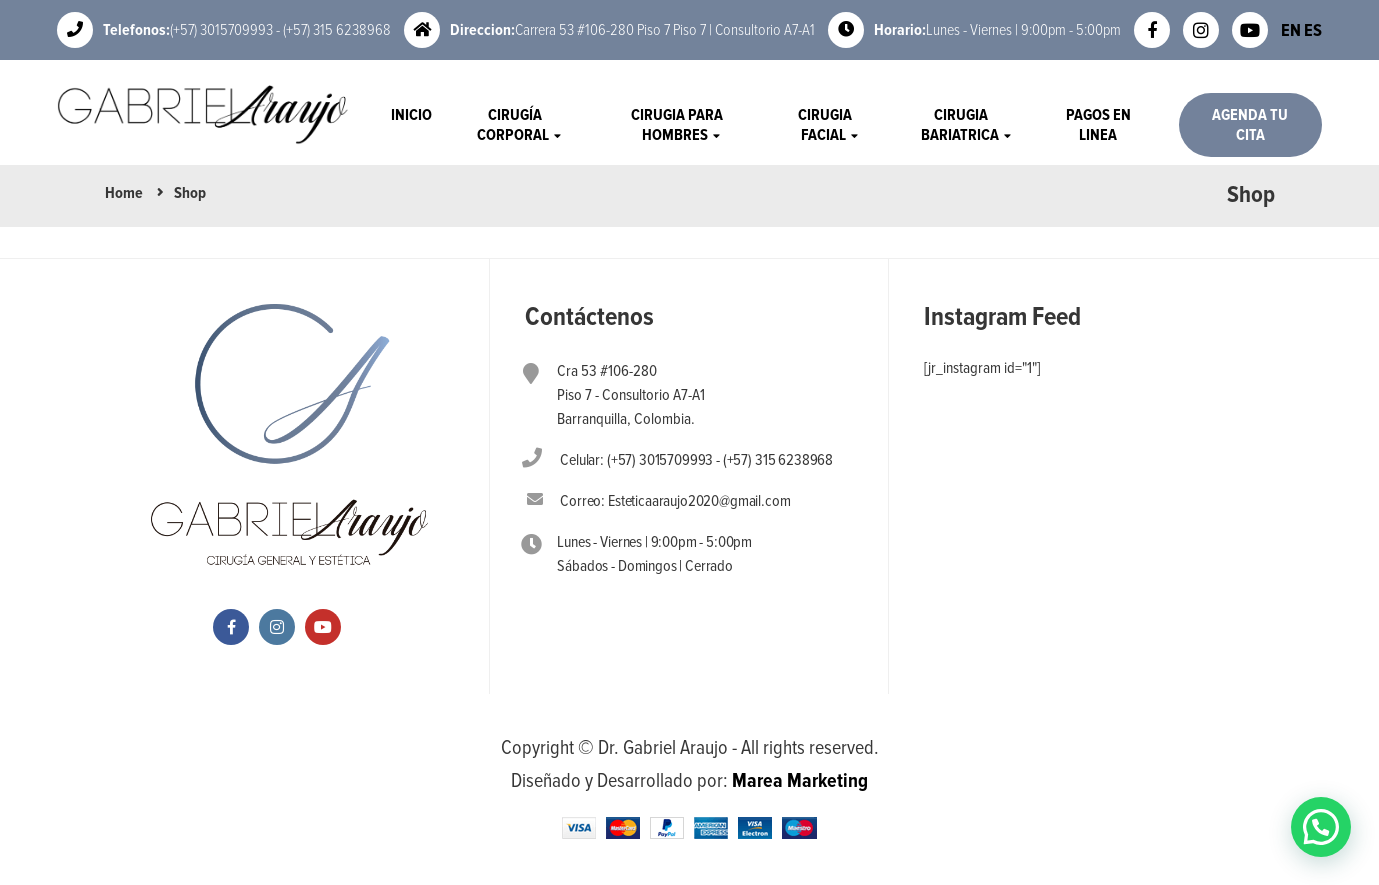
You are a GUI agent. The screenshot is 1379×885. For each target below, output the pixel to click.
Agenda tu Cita (1250, 125)
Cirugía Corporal (514, 125)
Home (124, 193)
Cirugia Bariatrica (961, 125)
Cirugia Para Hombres (677, 125)
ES (1313, 30)
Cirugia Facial (825, 125)
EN (1291, 30)
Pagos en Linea (1098, 125)
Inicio (411, 115)
